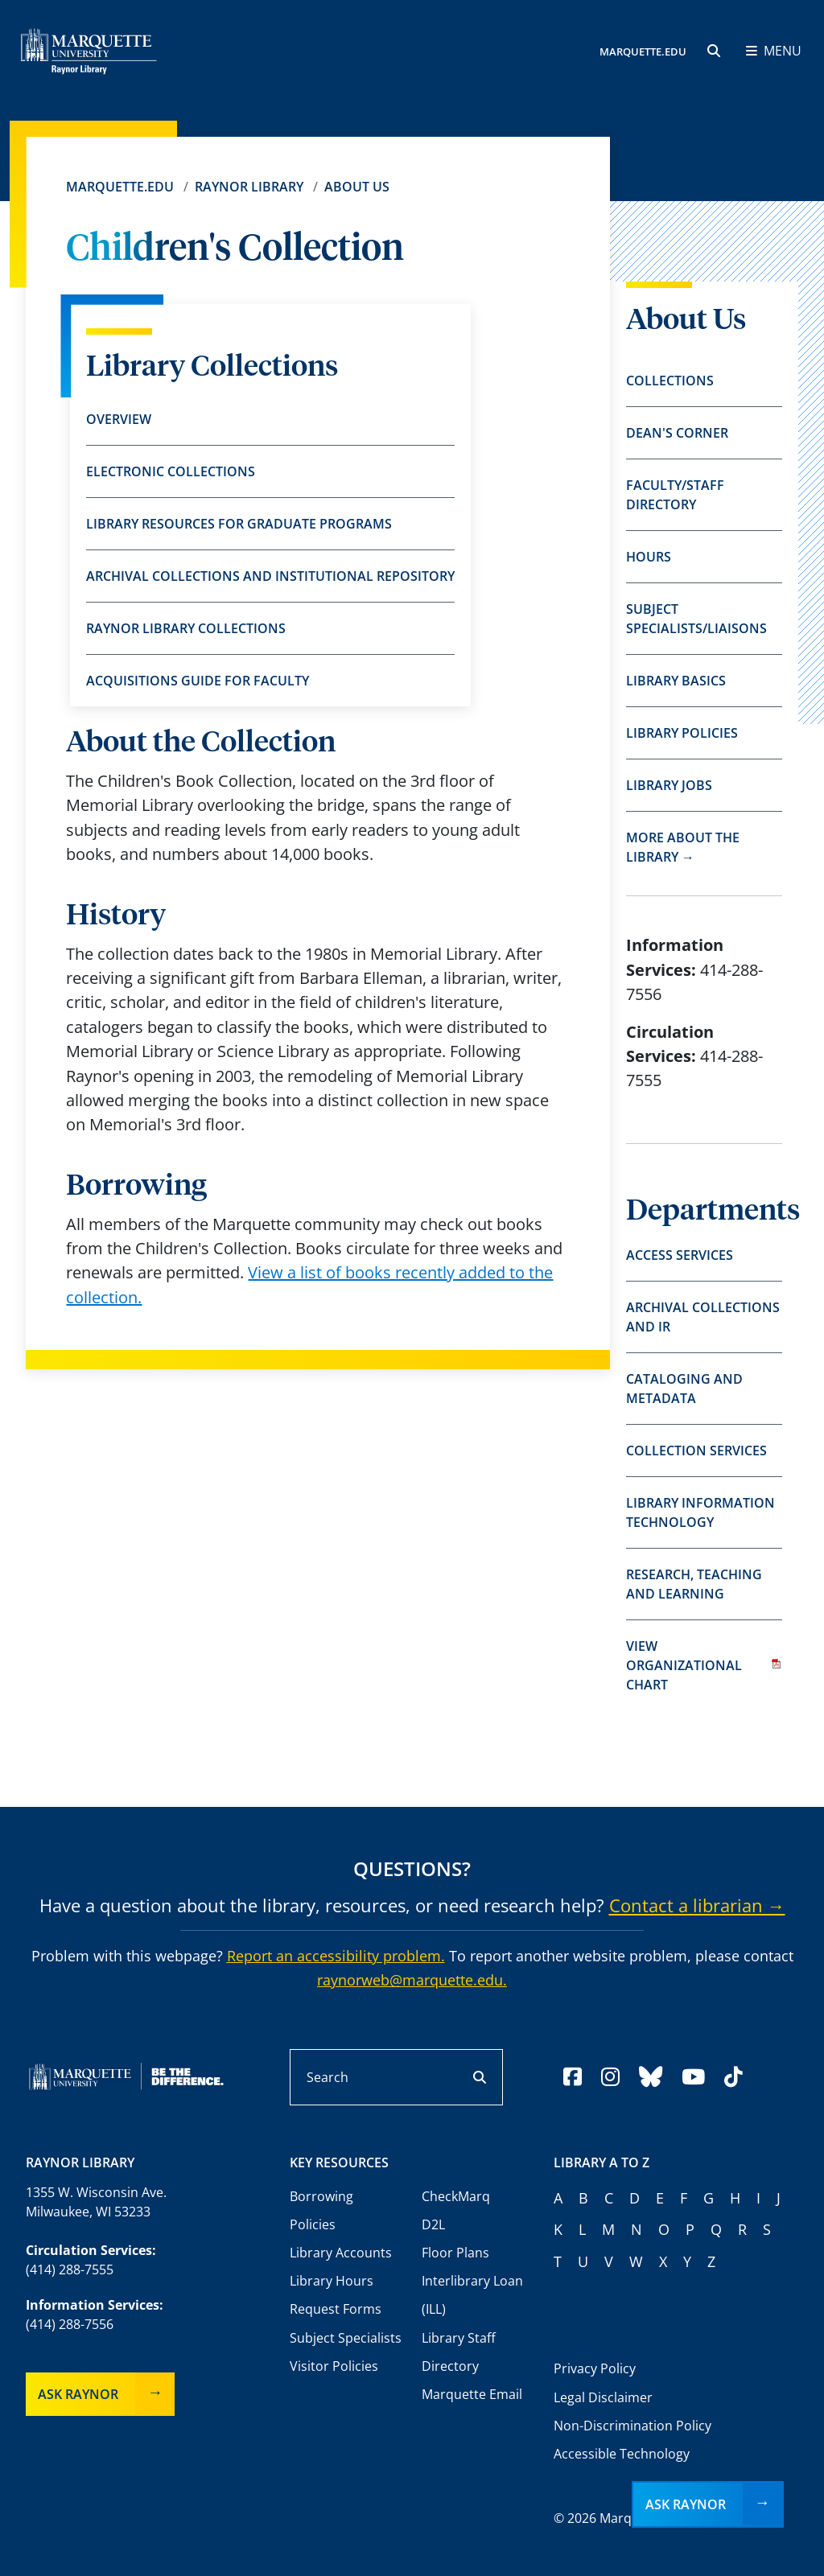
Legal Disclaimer (603, 2397)
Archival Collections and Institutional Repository (270, 576)
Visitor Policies (334, 2366)
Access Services (679, 1255)
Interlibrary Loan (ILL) (472, 2295)
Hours (648, 557)
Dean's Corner (677, 433)
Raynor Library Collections (186, 628)
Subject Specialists (346, 2338)
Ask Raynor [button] (685, 2504)
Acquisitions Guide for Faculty (197, 680)
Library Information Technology (700, 1512)
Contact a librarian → (697, 1905)
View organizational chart (704, 1665)
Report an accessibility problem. (336, 1955)
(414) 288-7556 (69, 2324)
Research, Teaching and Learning (694, 1584)
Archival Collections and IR (703, 1316)
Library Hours (331, 2281)
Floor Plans (455, 2252)
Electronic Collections (170, 471)
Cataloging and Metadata (684, 1388)
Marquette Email (472, 2394)
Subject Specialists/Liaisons (696, 618)
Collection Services (696, 1450)
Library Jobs (669, 785)
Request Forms (335, 2309)
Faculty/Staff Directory (675, 494)
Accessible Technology (622, 2454)
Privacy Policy (595, 2368)
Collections (670, 380)
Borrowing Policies (321, 2210)
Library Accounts (341, 2252)
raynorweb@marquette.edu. (412, 1980)
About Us (356, 186)
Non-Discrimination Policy (632, 2425)
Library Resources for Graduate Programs (239, 524)
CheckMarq (456, 2196)
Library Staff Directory (459, 2352)
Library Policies (682, 733)
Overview (118, 419)
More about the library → (683, 847)
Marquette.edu (120, 186)
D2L (433, 2224)
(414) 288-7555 (69, 2269)
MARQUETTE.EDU (642, 52)
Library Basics (676, 680)
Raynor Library (249, 186)
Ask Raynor (78, 2394)
